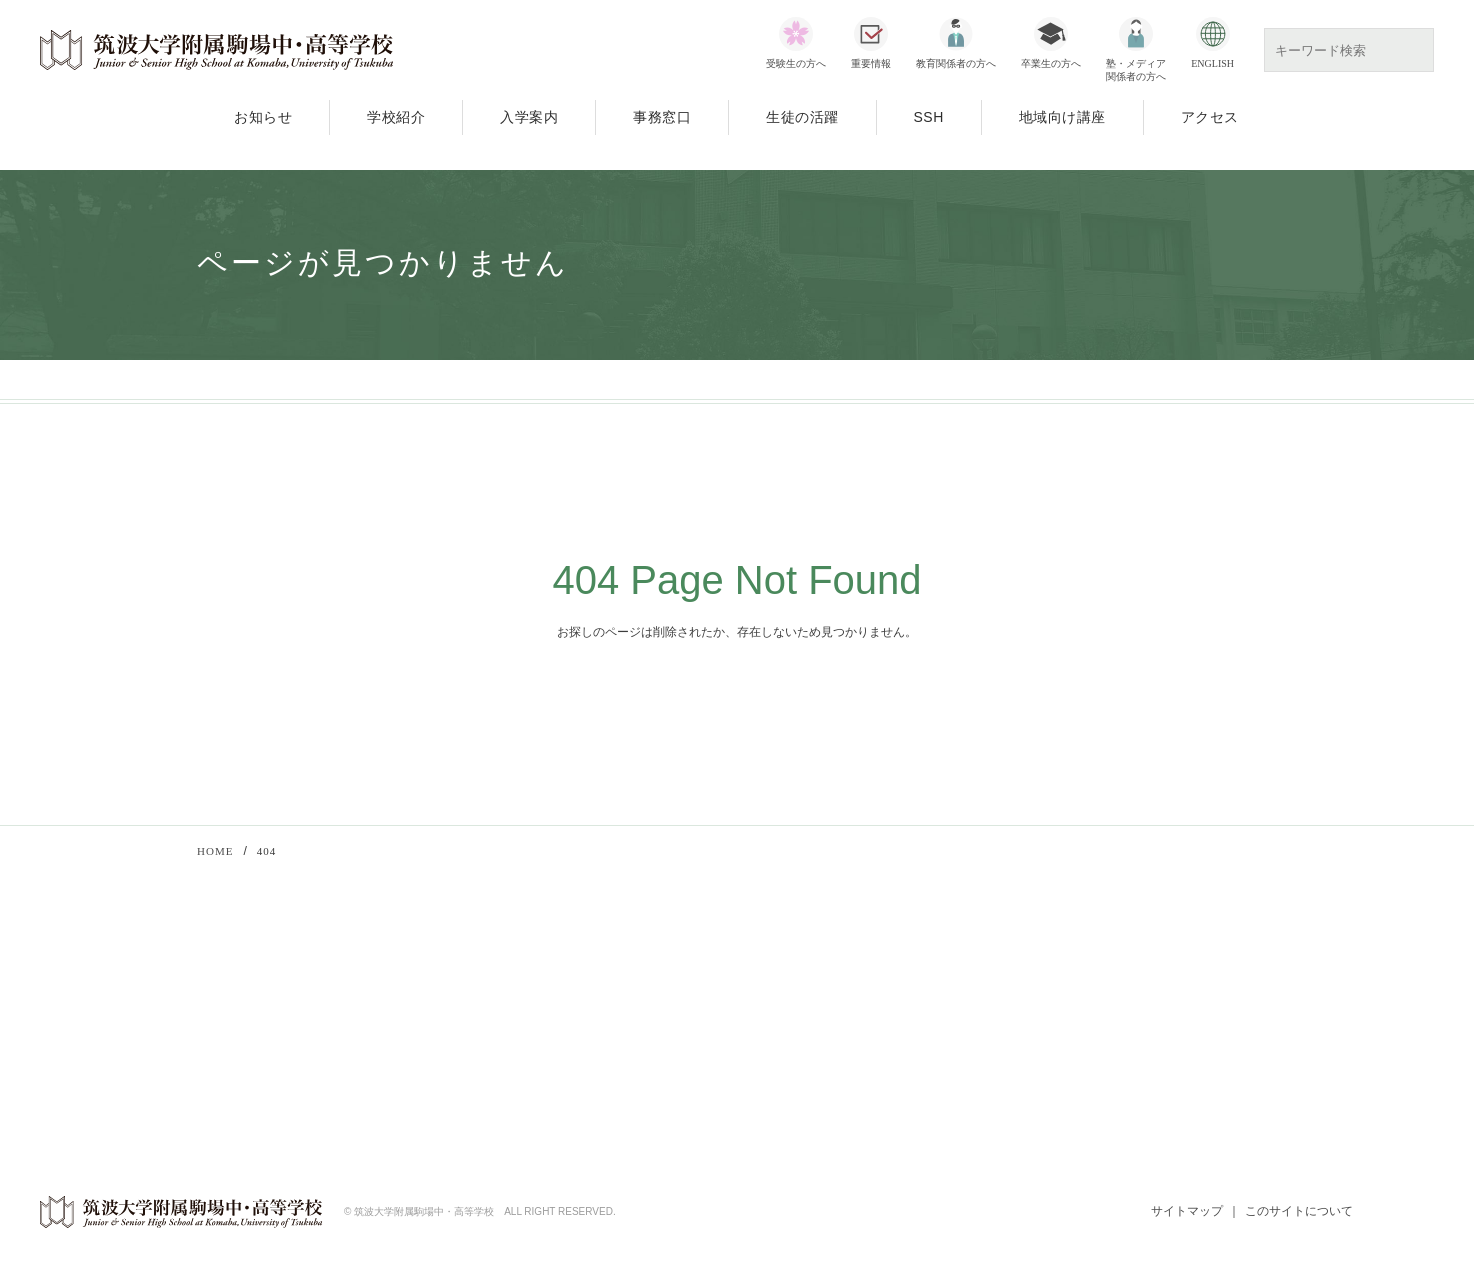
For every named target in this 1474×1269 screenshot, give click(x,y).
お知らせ (263, 117)
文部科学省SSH (794, 986)
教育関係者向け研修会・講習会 (504, 979)
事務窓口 (662, 117)
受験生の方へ (796, 63)
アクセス (1210, 117)
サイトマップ (1186, 1213)
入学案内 (529, 117)
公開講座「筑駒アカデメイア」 (504, 1005)
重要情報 (871, 63)
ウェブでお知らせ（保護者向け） (1138, 1065)
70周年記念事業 (459, 1058)
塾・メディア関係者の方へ (1136, 70)
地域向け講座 (1062, 117)
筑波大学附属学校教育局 (1112, 1012)
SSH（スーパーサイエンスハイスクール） (537, 1032)
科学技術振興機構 (819, 1012)
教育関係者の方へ (956, 63)
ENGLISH (1212, 63)
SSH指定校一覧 (814, 1065)
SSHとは (794, 1039)
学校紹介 (396, 117)
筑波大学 (1067, 986)
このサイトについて (1299, 1213)
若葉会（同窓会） (1093, 1039)
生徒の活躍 (802, 117)
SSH (929, 117)
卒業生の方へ (1051, 63)
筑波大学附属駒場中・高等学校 (217, 50)
